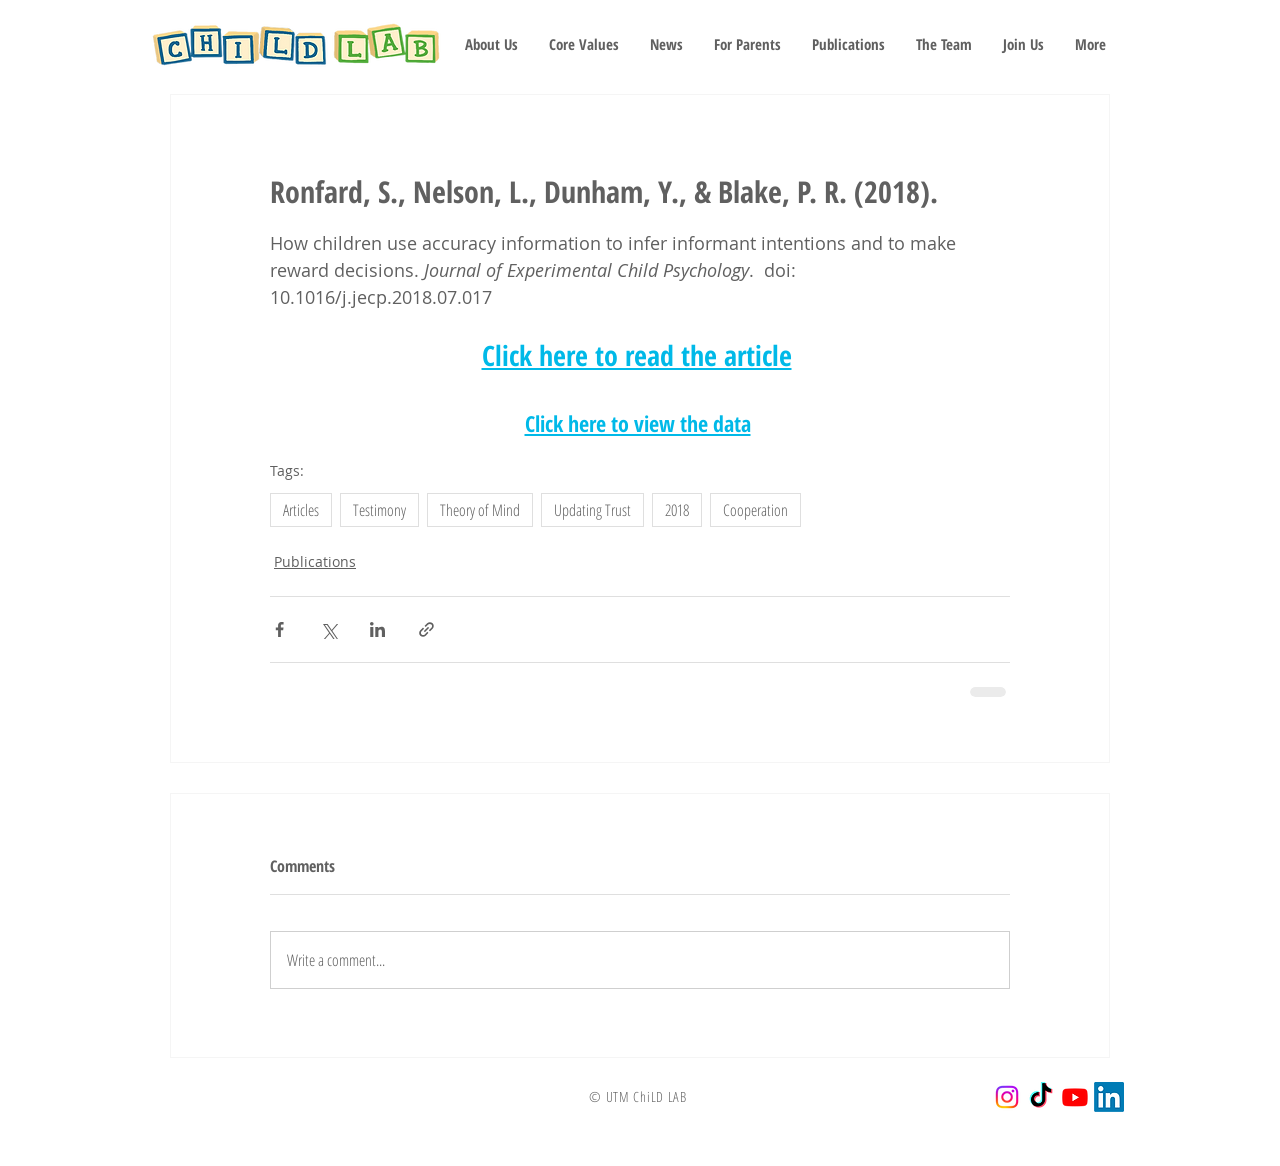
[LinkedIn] (1109, 1097)
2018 (677, 510)
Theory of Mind (480, 510)
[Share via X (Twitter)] (328, 629)
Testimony (379, 510)
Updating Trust (592, 510)
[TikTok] (1041, 1097)
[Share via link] (426, 629)
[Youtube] (1075, 1097)
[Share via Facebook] (279, 629)
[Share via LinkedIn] (377, 629)
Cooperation (755, 510)
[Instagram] (1007, 1097)
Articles (301, 510)
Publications (315, 561)
